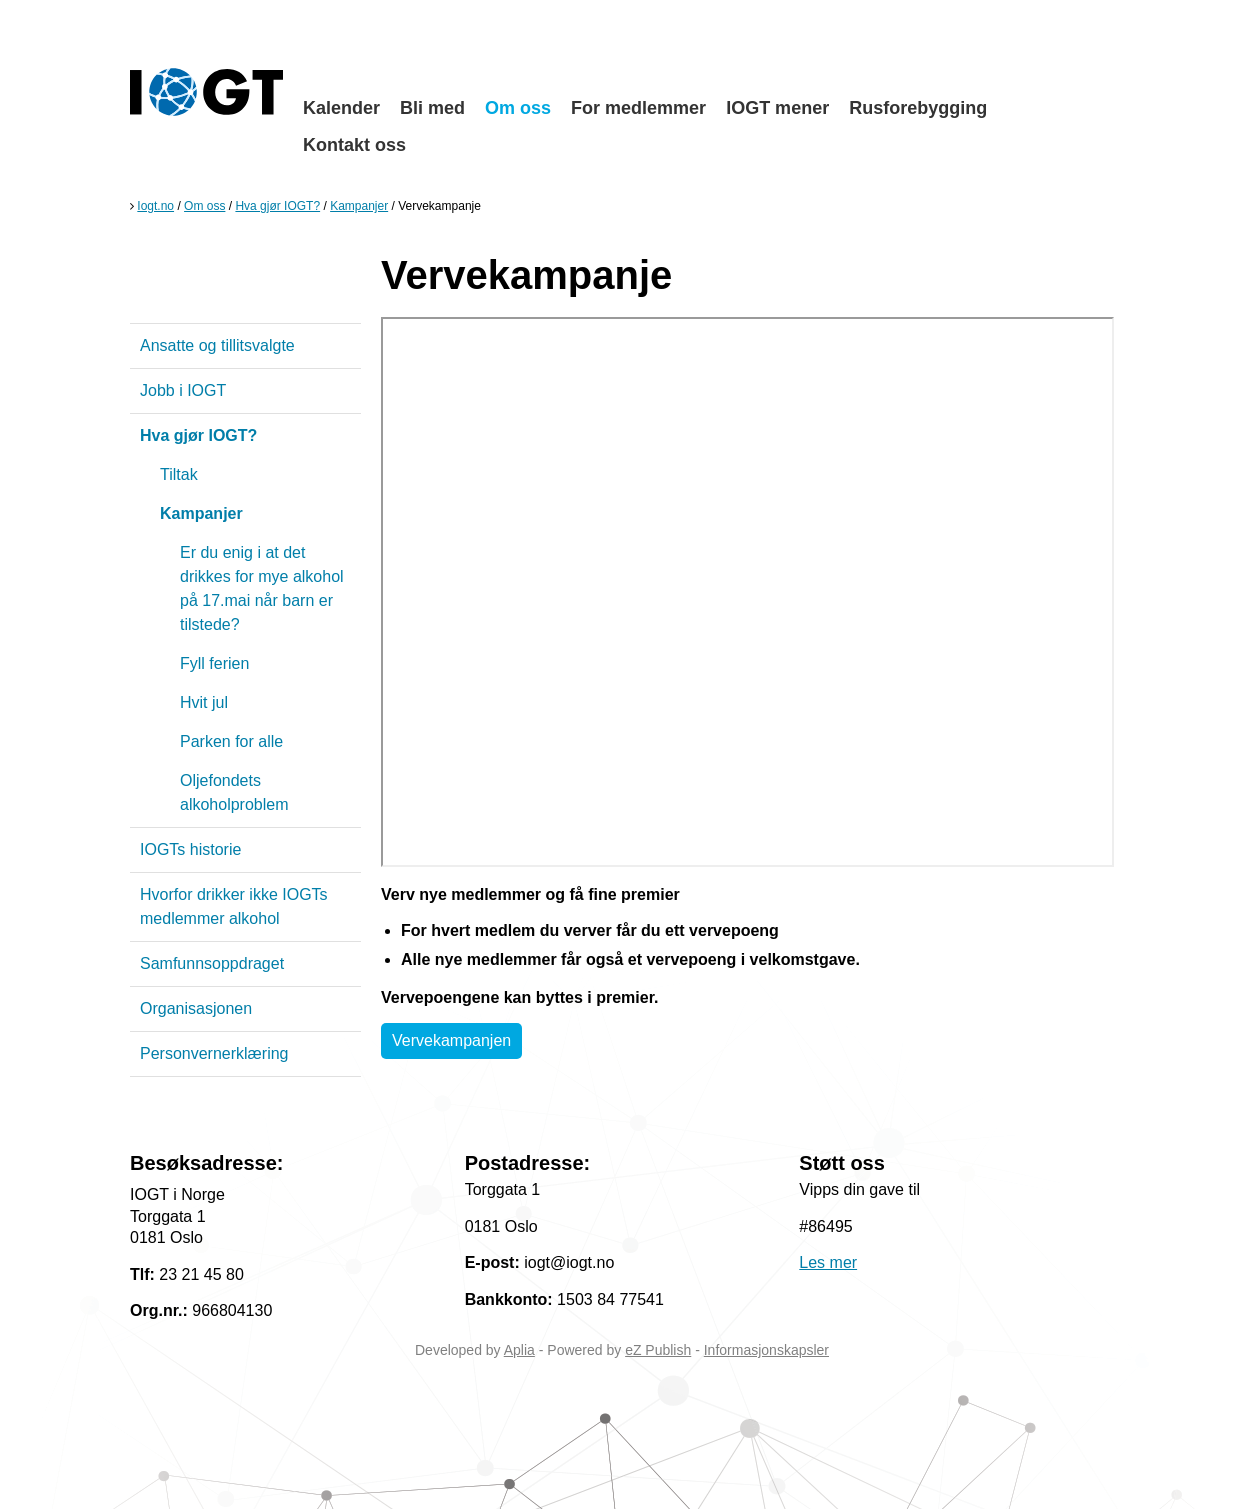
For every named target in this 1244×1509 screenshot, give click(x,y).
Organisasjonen (196, 1008)
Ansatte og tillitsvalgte (217, 345)
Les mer (828, 1262)
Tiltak (179, 474)
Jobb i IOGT (183, 390)
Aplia (519, 1350)
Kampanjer (359, 206)
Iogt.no (155, 206)
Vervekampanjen (451, 1040)
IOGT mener (777, 108)
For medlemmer (638, 108)
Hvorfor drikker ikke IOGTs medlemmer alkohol (234, 906)
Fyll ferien (214, 663)
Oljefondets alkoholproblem (234, 792)
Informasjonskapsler (766, 1350)
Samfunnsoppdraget (212, 963)
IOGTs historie (190, 849)
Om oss (518, 108)
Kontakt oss (354, 145)
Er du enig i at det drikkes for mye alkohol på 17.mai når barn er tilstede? (262, 588)
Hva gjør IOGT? (277, 206)
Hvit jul (204, 702)
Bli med (432, 108)
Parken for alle (231, 741)
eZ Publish (658, 1350)
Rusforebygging (918, 108)
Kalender (341, 108)
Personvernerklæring (214, 1053)
